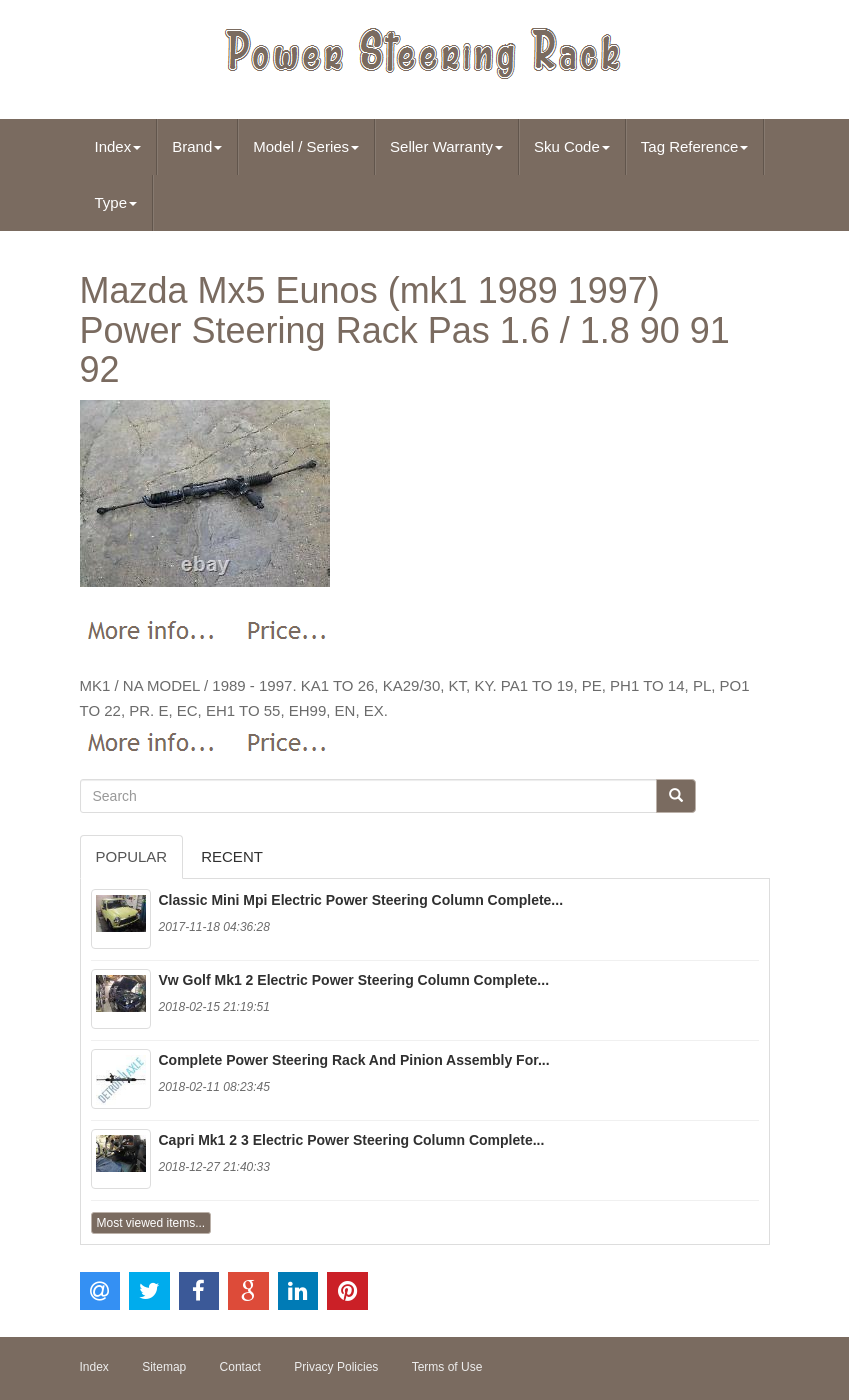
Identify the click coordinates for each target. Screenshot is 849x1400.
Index (118, 146)
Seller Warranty (446, 146)
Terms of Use (447, 1367)
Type (116, 202)
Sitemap (164, 1367)
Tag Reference (695, 146)
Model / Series (306, 146)
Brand (197, 146)
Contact (240, 1367)
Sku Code (572, 146)
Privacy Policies (336, 1367)
